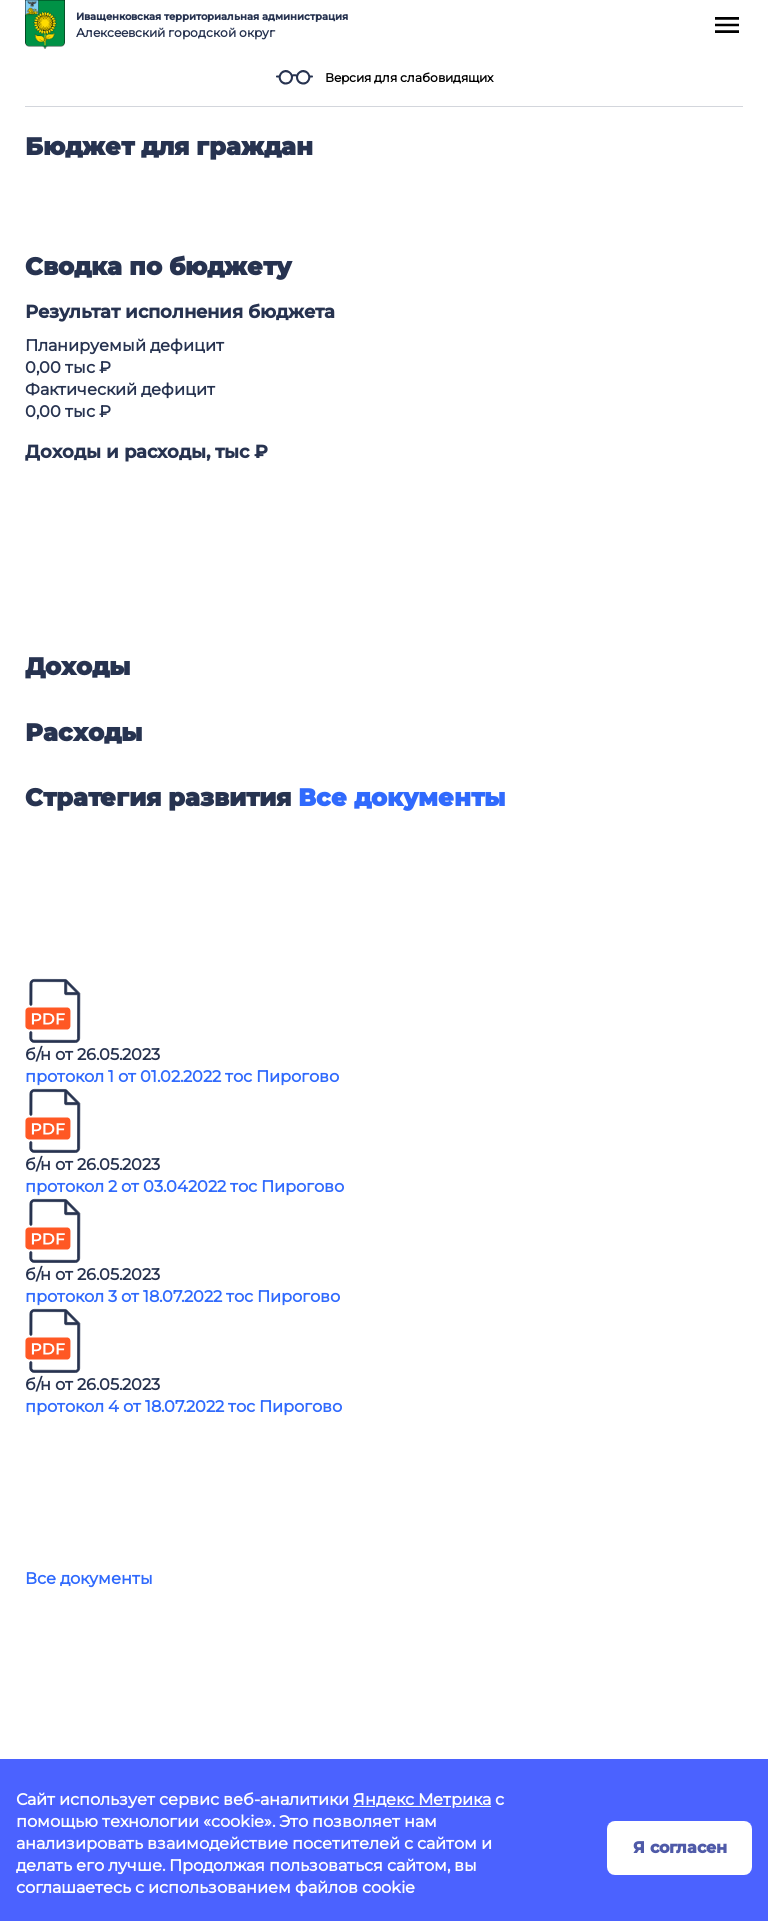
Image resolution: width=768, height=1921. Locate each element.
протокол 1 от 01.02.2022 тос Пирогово (182, 1076)
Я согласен (680, 1847)
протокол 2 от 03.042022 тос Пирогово (184, 1186)
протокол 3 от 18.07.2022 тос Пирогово (182, 1296)
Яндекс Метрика (422, 1799)
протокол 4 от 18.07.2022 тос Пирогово (183, 1406)
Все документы (89, 1578)
